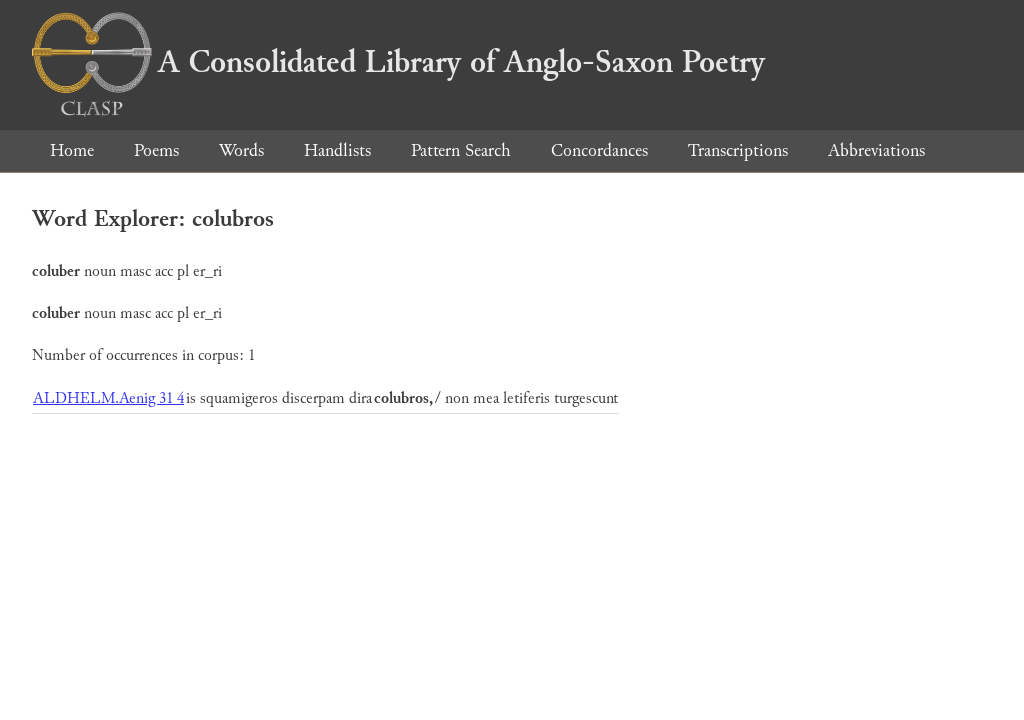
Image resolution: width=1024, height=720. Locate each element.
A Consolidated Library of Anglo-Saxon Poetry (398, 62)
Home (72, 150)
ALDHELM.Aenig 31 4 (108, 398)
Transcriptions (738, 150)
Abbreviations (876, 150)
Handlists (337, 150)
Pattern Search (461, 150)
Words (241, 150)
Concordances (599, 150)
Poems (156, 150)
